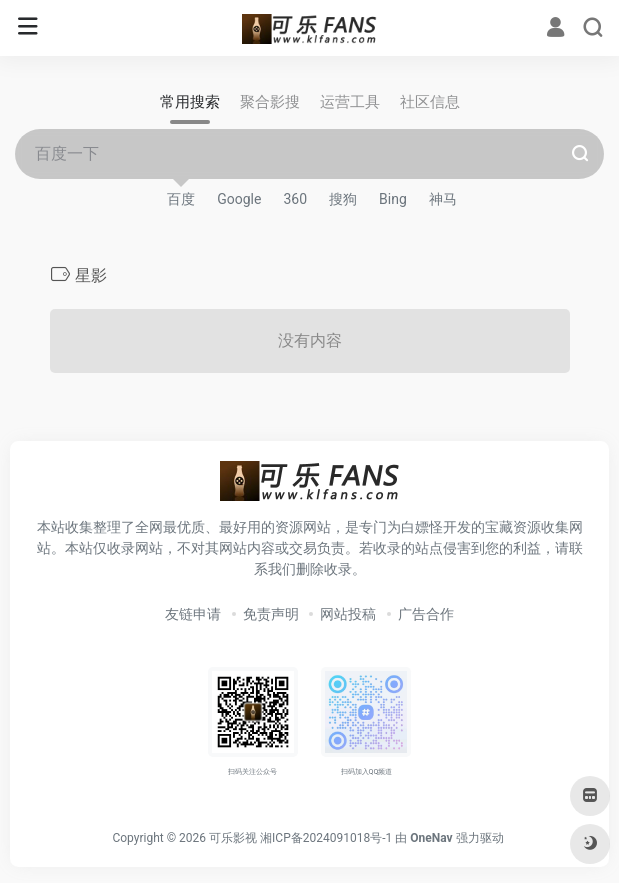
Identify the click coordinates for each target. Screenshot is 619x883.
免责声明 (271, 614)
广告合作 (426, 614)
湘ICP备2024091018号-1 (326, 838)
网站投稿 (348, 614)
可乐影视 (233, 838)
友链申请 (193, 614)
